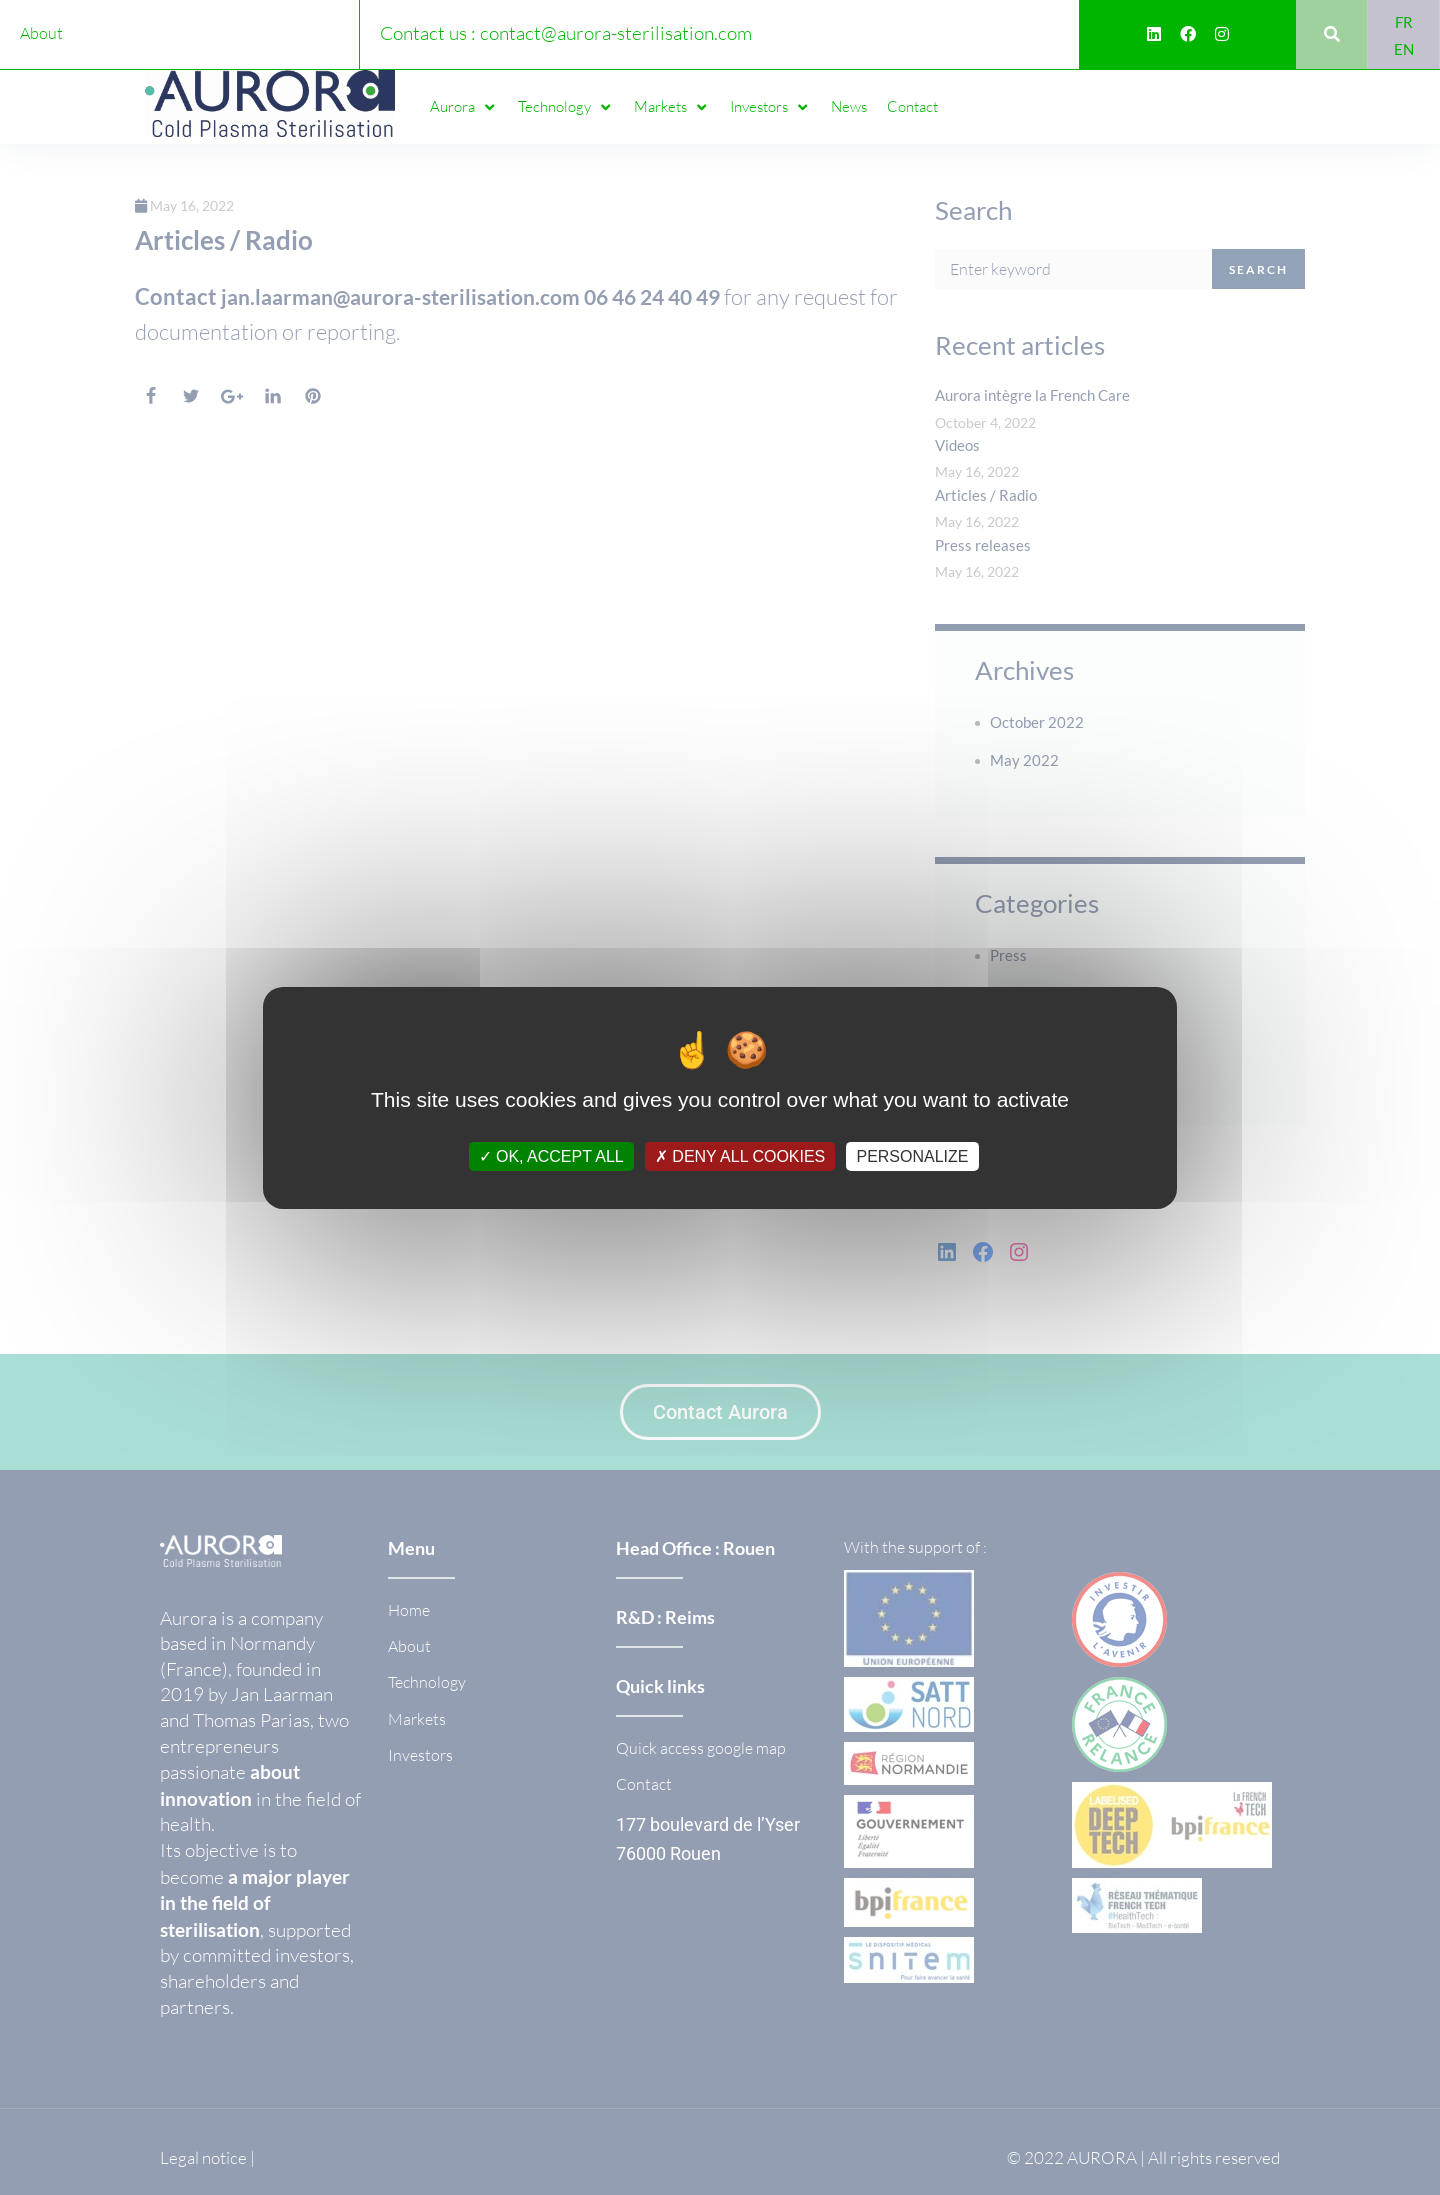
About (41, 33)
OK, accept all (551, 1155)
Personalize (912, 1155)
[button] (464, 107)
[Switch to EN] (1404, 48)
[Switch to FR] (1404, 21)
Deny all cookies (740, 1155)
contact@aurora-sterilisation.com (616, 33)
